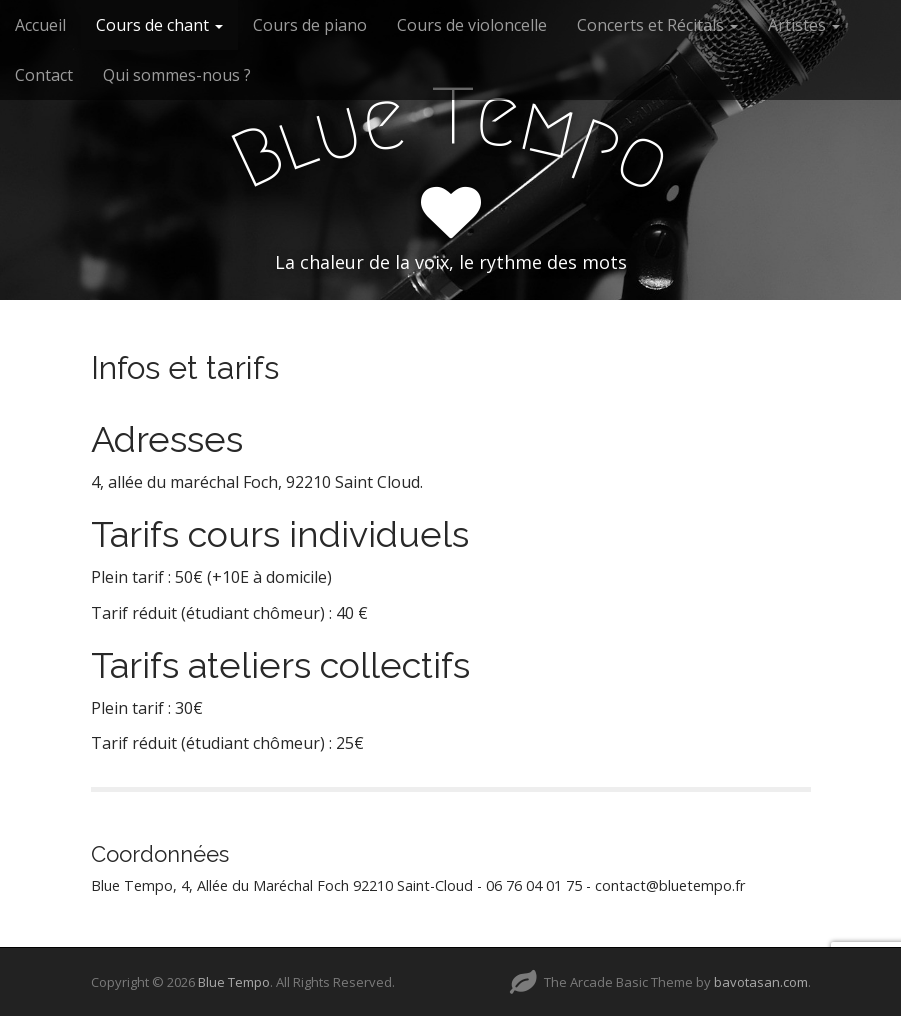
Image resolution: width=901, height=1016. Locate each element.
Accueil (40, 25)
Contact (44, 75)
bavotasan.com (761, 982)
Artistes (804, 25)
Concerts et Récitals (657, 25)
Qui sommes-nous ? (177, 75)
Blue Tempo (234, 982)
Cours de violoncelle (472, 25)
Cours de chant (159, 25)
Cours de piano (310, 25)
